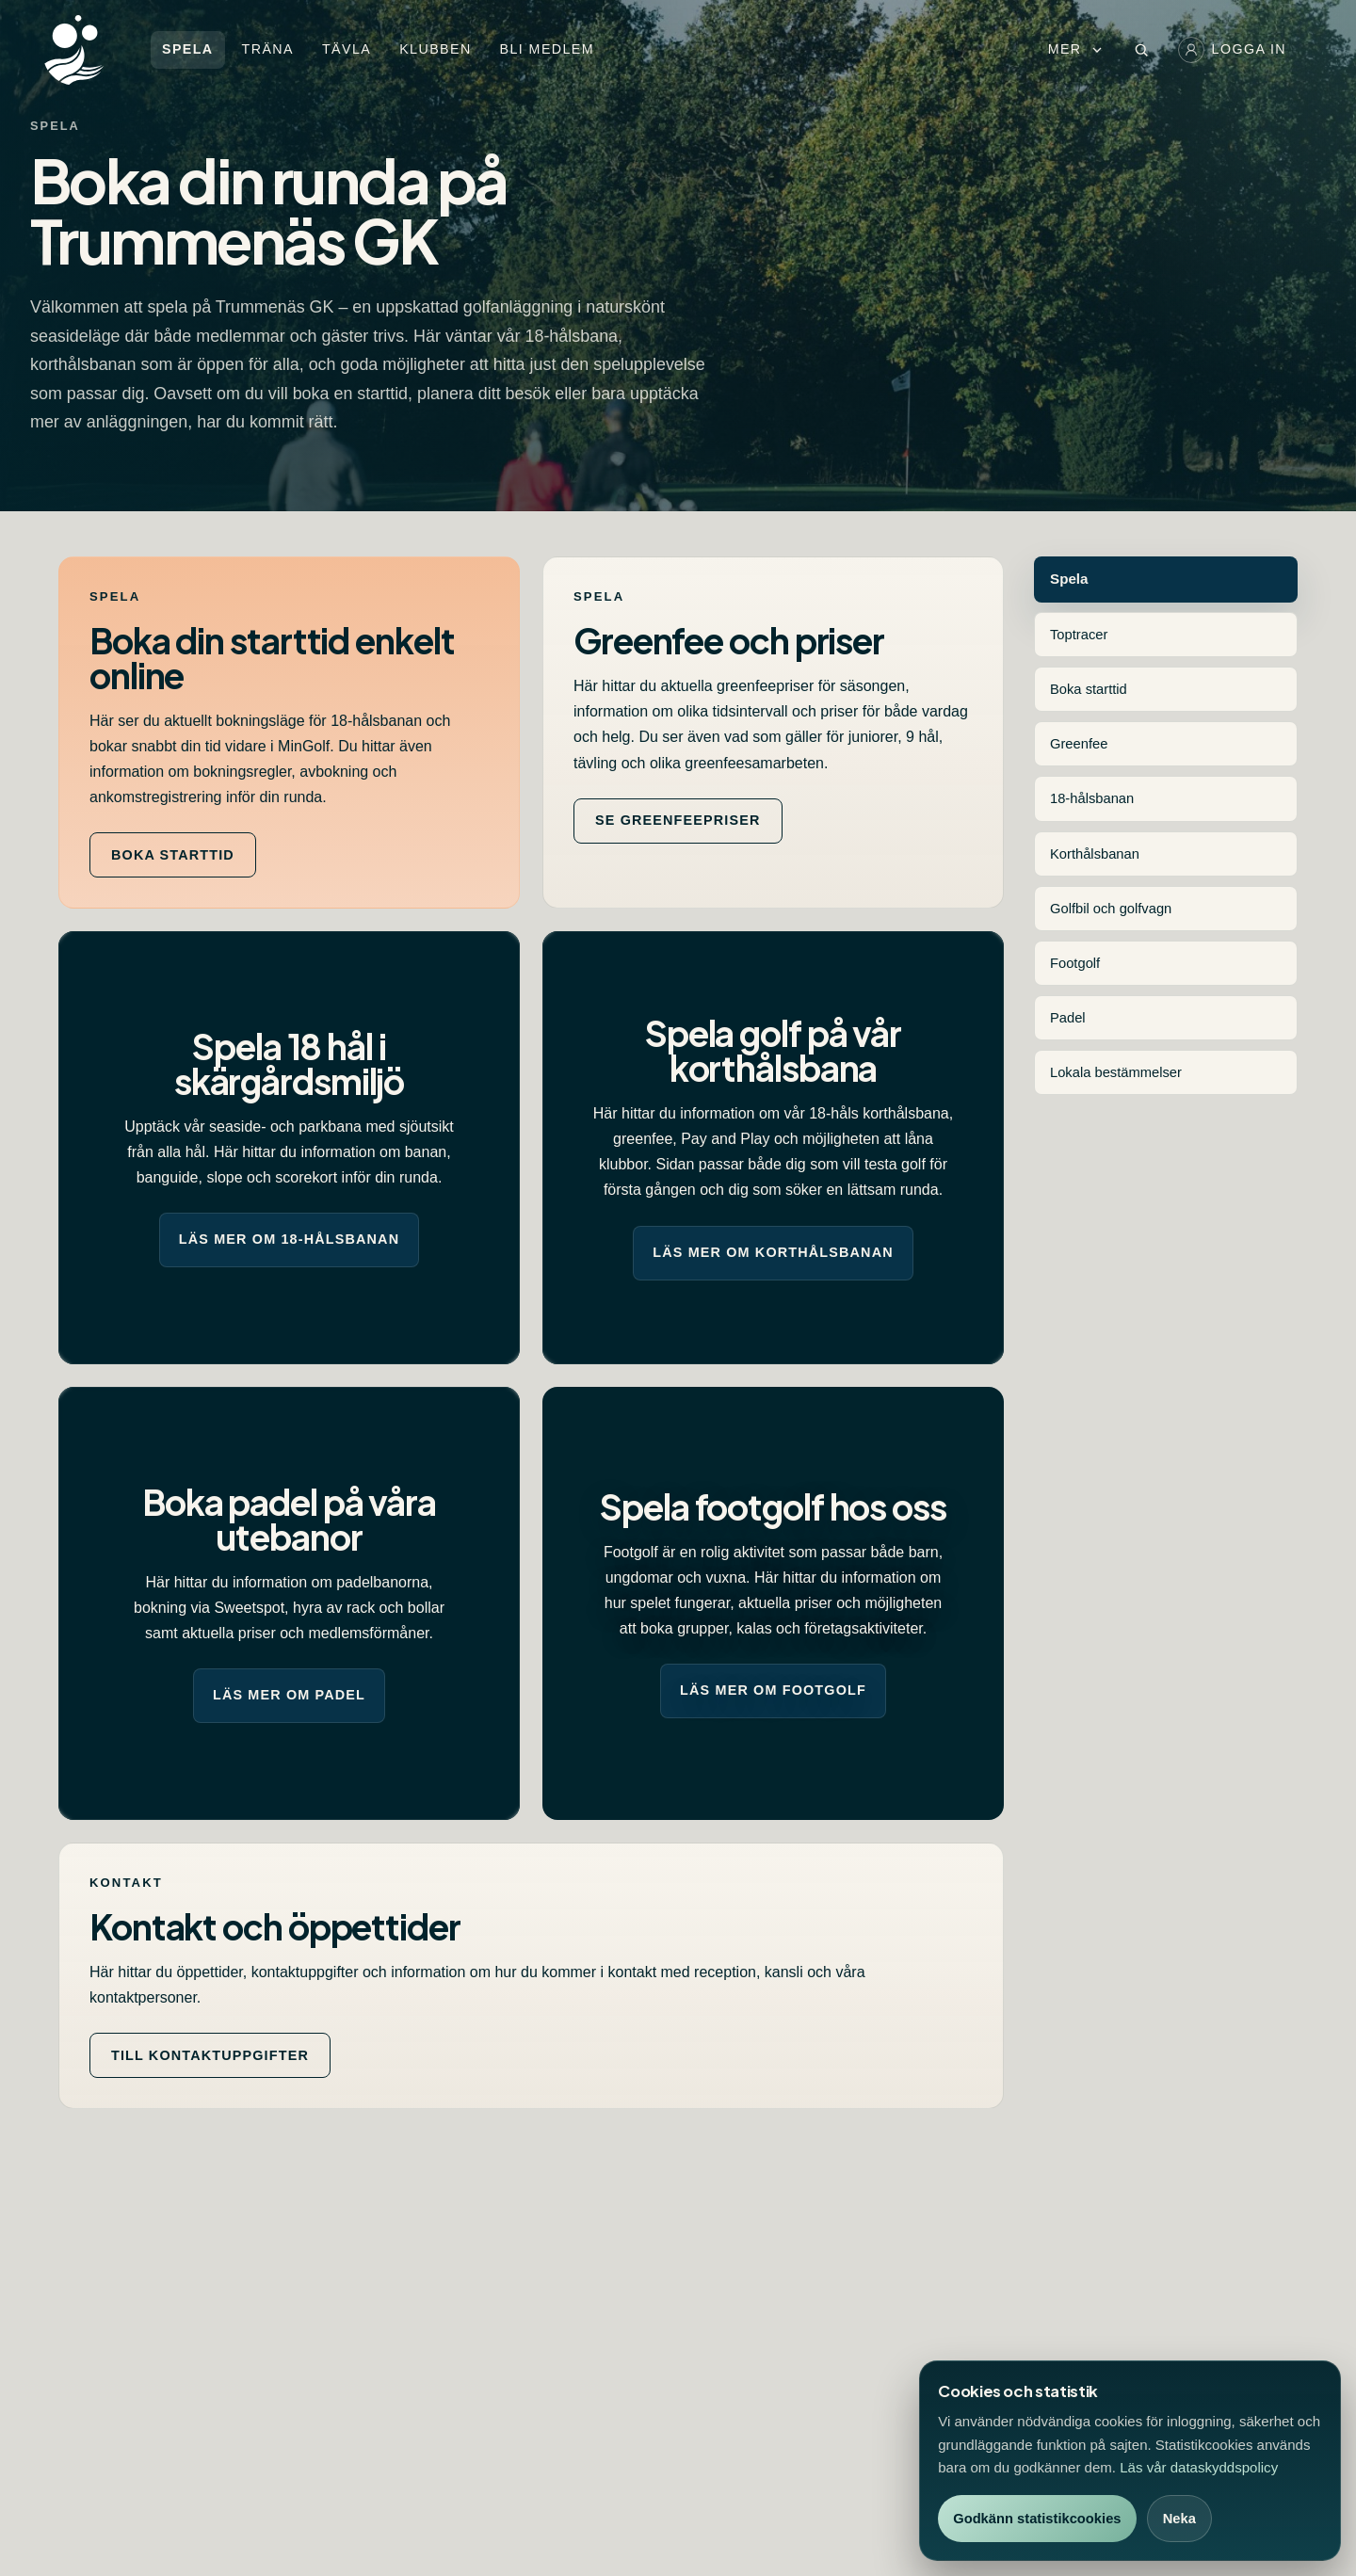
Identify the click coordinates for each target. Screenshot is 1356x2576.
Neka (1179, 2518)
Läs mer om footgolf (773, 1690)
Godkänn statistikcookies (1037, 2518)
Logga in (1232, 50)
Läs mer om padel (289, 1694)
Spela (188, 48)
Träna (268, 48)
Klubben (435, 48)
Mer (1076, 49)
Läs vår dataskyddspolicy (1199, 2467)
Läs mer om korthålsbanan (773, 1252)
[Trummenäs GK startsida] (93, 50)
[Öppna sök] (1141, 50)
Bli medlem (547, 48)
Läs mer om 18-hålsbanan (289, 1239)
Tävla (346, 48)
